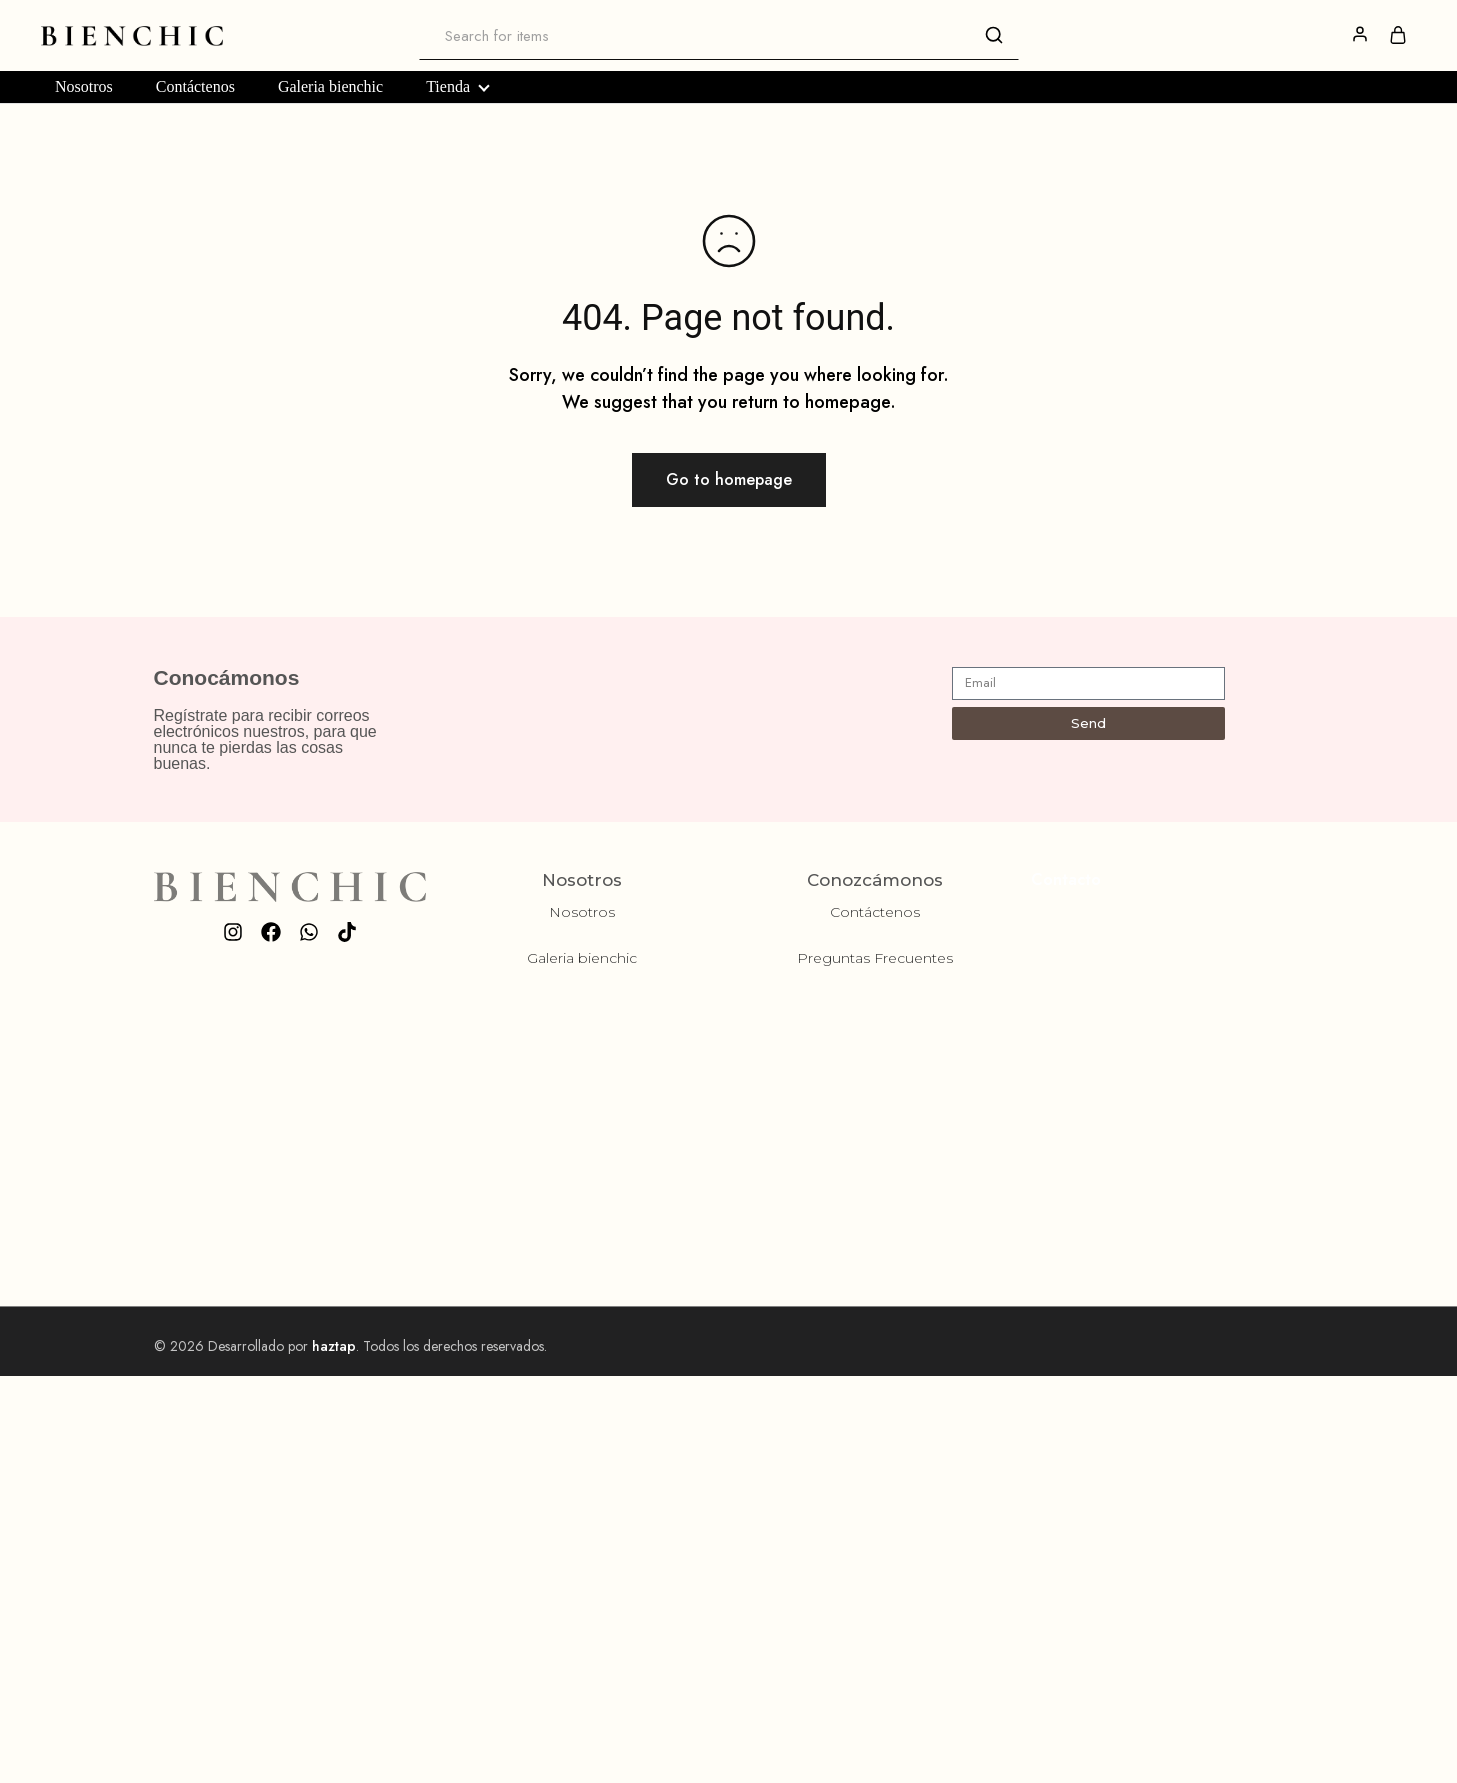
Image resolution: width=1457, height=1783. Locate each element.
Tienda (457, 87)
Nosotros (84, 87)
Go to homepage (729, 479)
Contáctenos (195, 87)
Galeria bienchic (330, 87)
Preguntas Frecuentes (875, 958)
